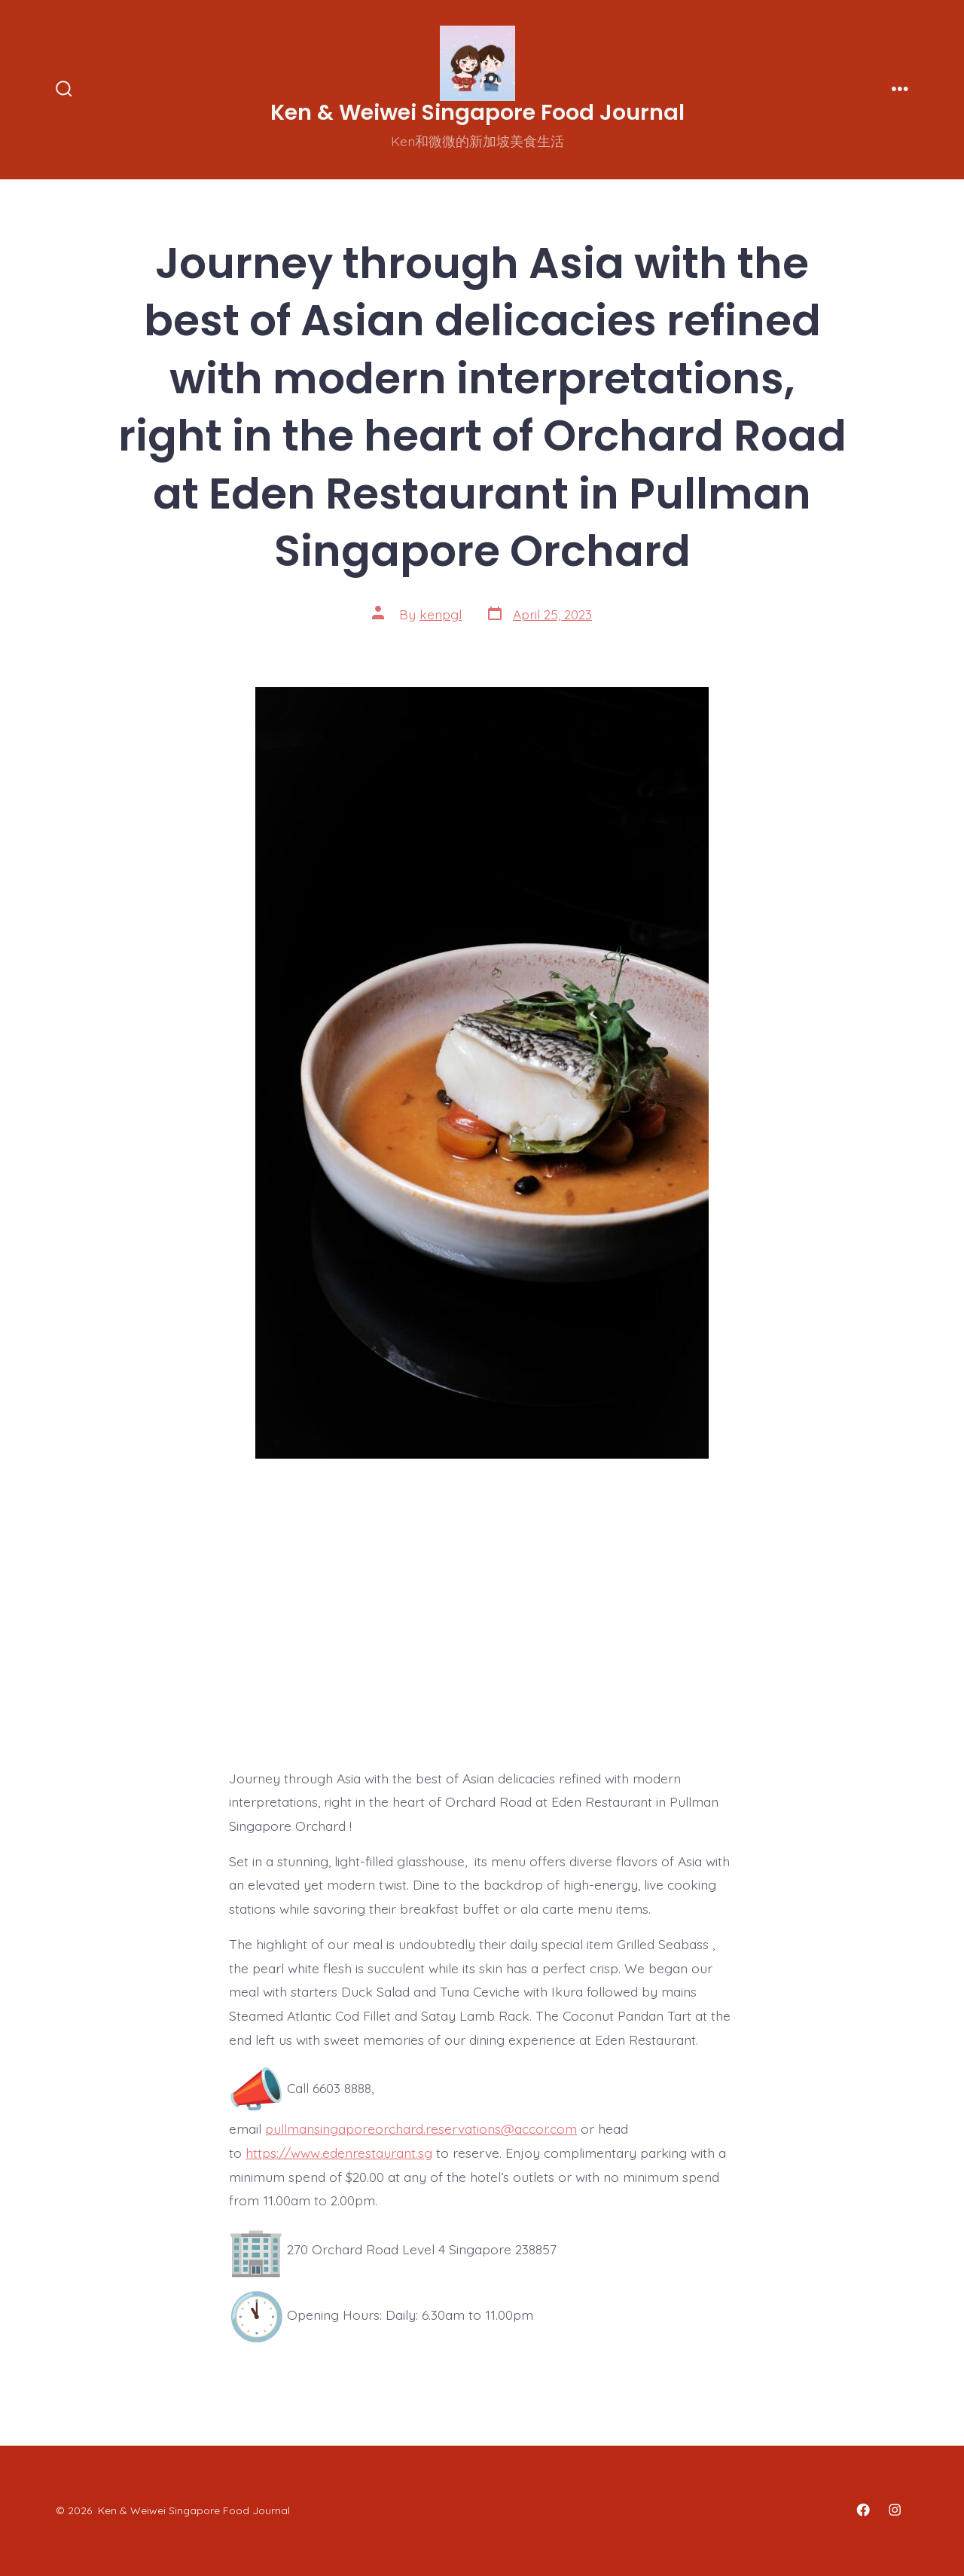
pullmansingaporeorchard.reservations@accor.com (421, 2128)
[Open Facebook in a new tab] (863, 2509)
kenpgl (440, 614)
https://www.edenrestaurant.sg (339, 2152)
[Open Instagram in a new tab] (894, 2509)
